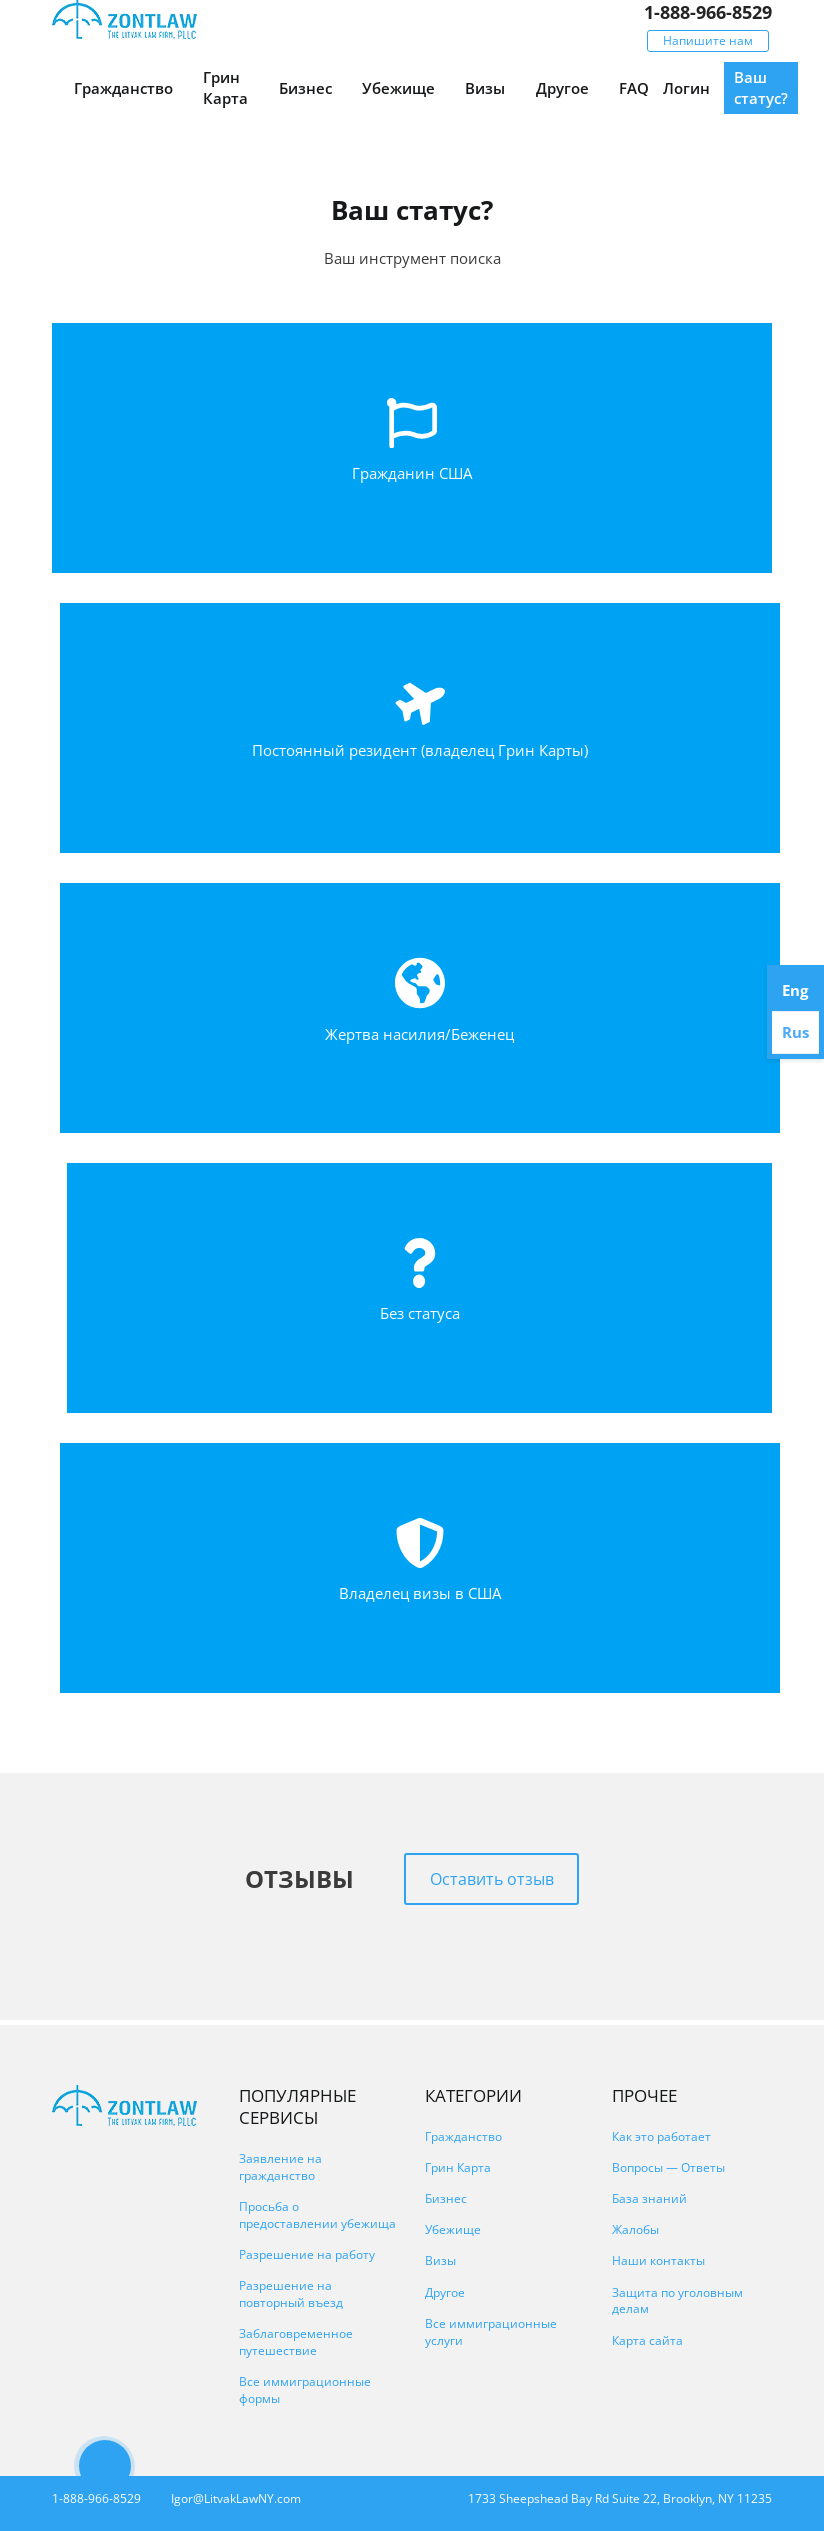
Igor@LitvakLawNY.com (236, 2498)
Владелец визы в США (420, 1593)
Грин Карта (225, 87)
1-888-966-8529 (708, 12)
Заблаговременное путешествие (296, 2342)
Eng (795, 990)
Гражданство (123, 88)
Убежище (398, 88)
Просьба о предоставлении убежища (317, 2215)
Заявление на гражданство (280, 2167)
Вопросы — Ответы (668, 2167)
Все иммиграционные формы (305, 2390)
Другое (562, 88)
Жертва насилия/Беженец (419, 1034)
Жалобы (635, 2229)
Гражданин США (412, 473)
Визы (485, 88)
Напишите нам (708, 40)
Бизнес (305, 88)
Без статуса (420, 1313)
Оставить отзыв (492, 1879)
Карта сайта (647, 2340)
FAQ (634, 88)
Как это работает (661, 2136)
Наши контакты (658, 2260)
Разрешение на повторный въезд (291, 2294)
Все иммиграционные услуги (491, 2332)
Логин (686, 88)
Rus (795, 1032)
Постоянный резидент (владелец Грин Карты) (420, 750)
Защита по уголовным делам (677, 2301)
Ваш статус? (761, 87)
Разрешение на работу (307, 2254)
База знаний (649, 2198)
